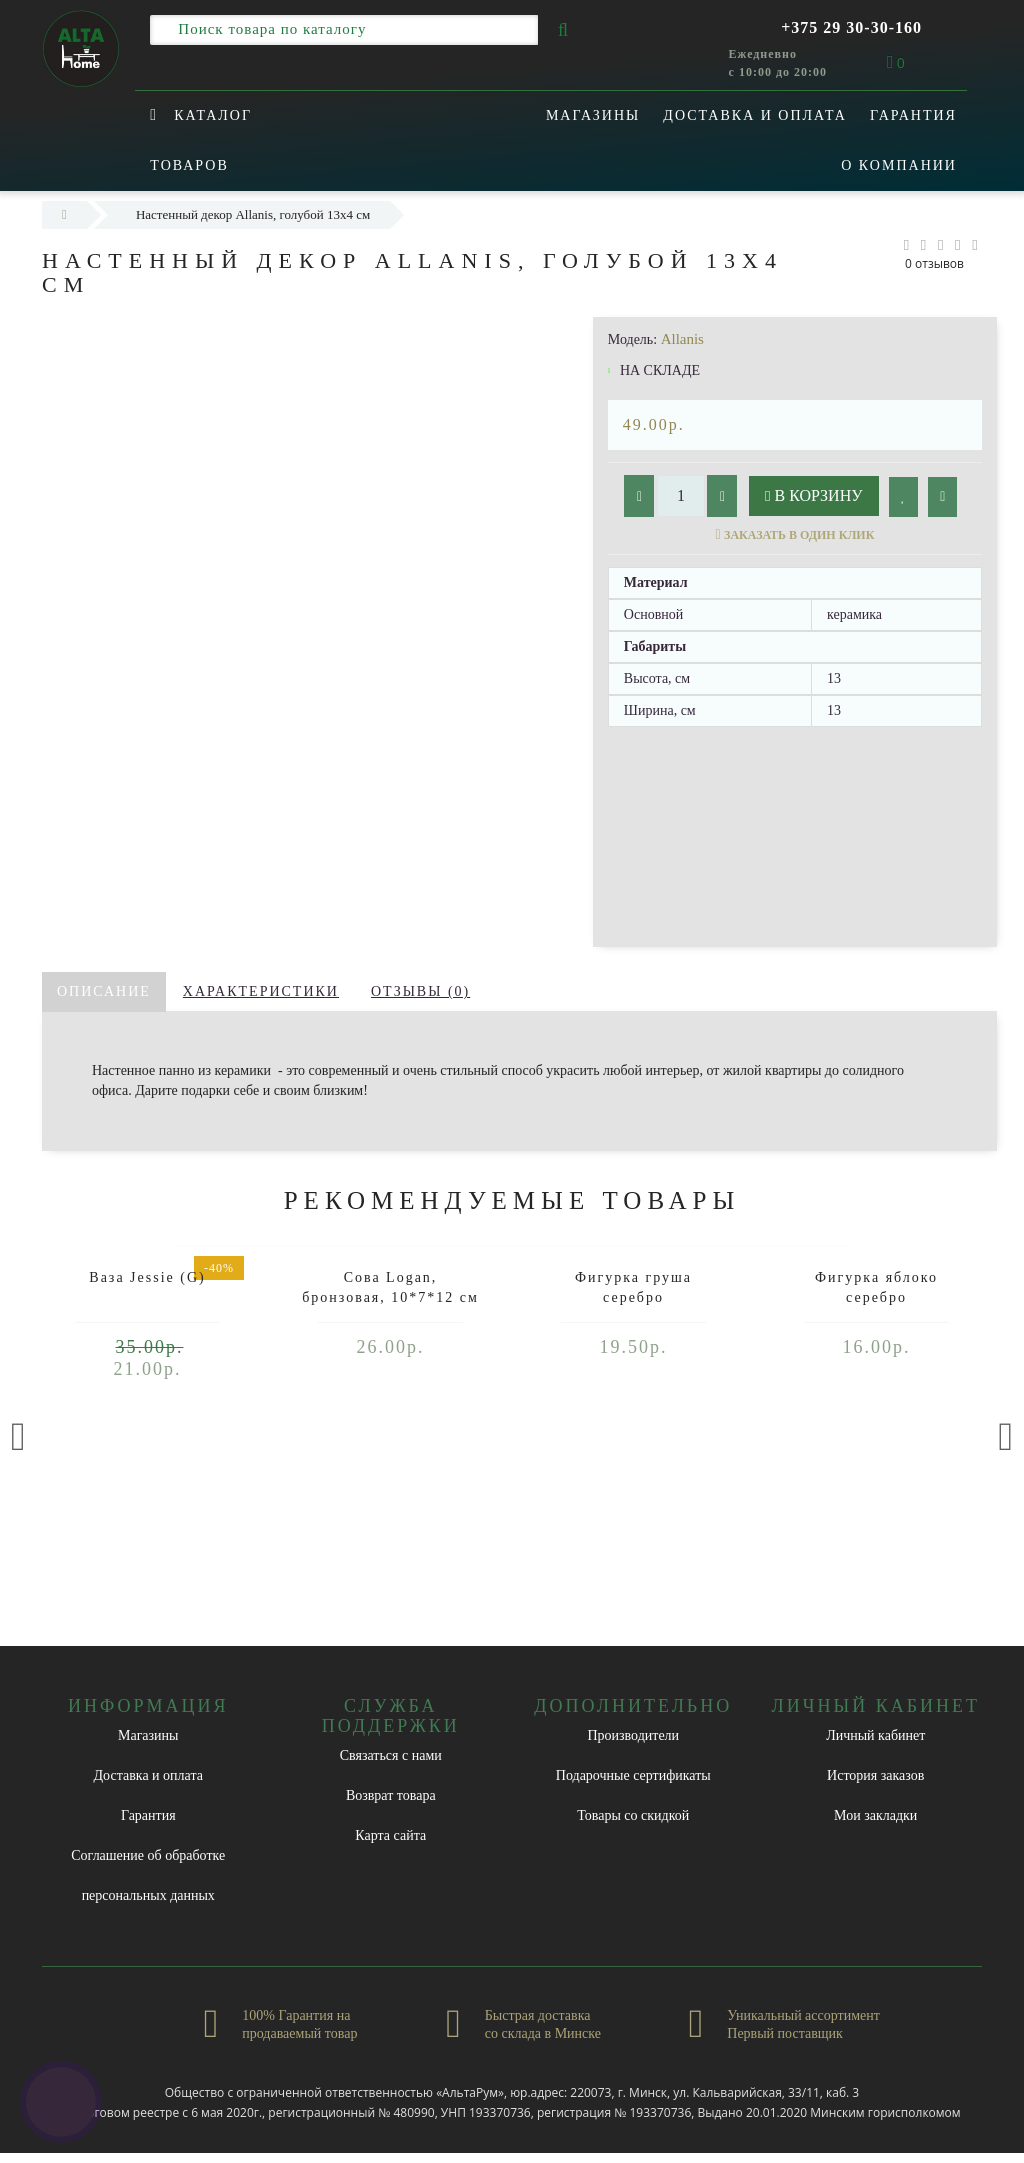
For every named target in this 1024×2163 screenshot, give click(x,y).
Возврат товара (391, 1795)
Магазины (593, 115)
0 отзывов (934, 263)
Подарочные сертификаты (633, 1775)
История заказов (875, 1775)
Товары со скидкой (633, 1815)
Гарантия (913, 115)
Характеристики (261, 991)
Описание (104, 991)
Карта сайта (390, 1835)
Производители (633, 1735)
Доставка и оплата (755, 115)
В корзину (814, 495)
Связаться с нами (391, 1755)
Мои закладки (875, 1815)
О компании (899, 165)
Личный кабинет (875, 1735)
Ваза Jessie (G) (147, 1277)
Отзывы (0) (420, 991)
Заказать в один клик (799, 535)
